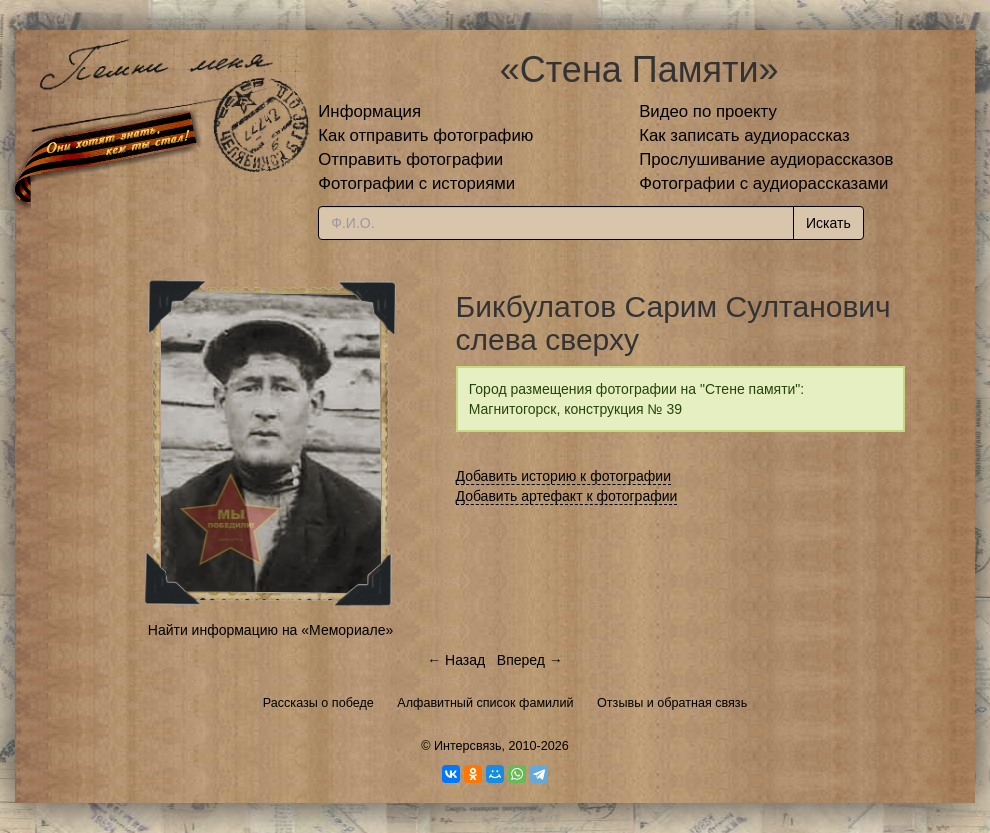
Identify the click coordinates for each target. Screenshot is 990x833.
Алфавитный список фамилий (485, 703)
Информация (369, 111)
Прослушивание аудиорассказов (766, 159)
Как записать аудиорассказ (744, 135)
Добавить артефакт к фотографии (567, 496)
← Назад (456, 660)
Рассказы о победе (318, 703)
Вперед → (530, 660)
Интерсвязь (468, 746)
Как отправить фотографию (425, 135)
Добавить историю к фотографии (564, 476)
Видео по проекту (708, 111)
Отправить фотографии (410, 159)
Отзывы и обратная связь (672, 703)
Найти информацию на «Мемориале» (270, 630)
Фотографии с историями (416, 183)
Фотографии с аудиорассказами (763, 183)
